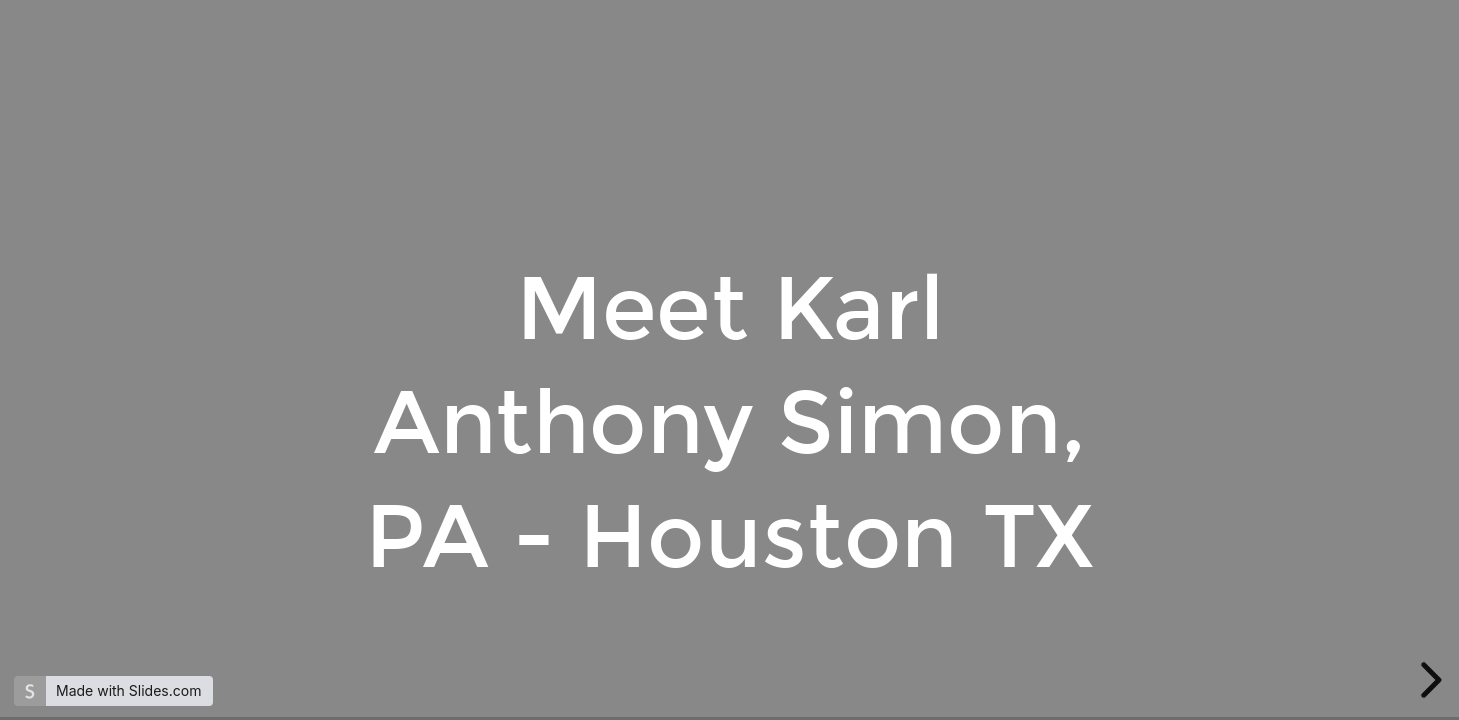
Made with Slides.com (128, 690)
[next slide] (1428, 680)
